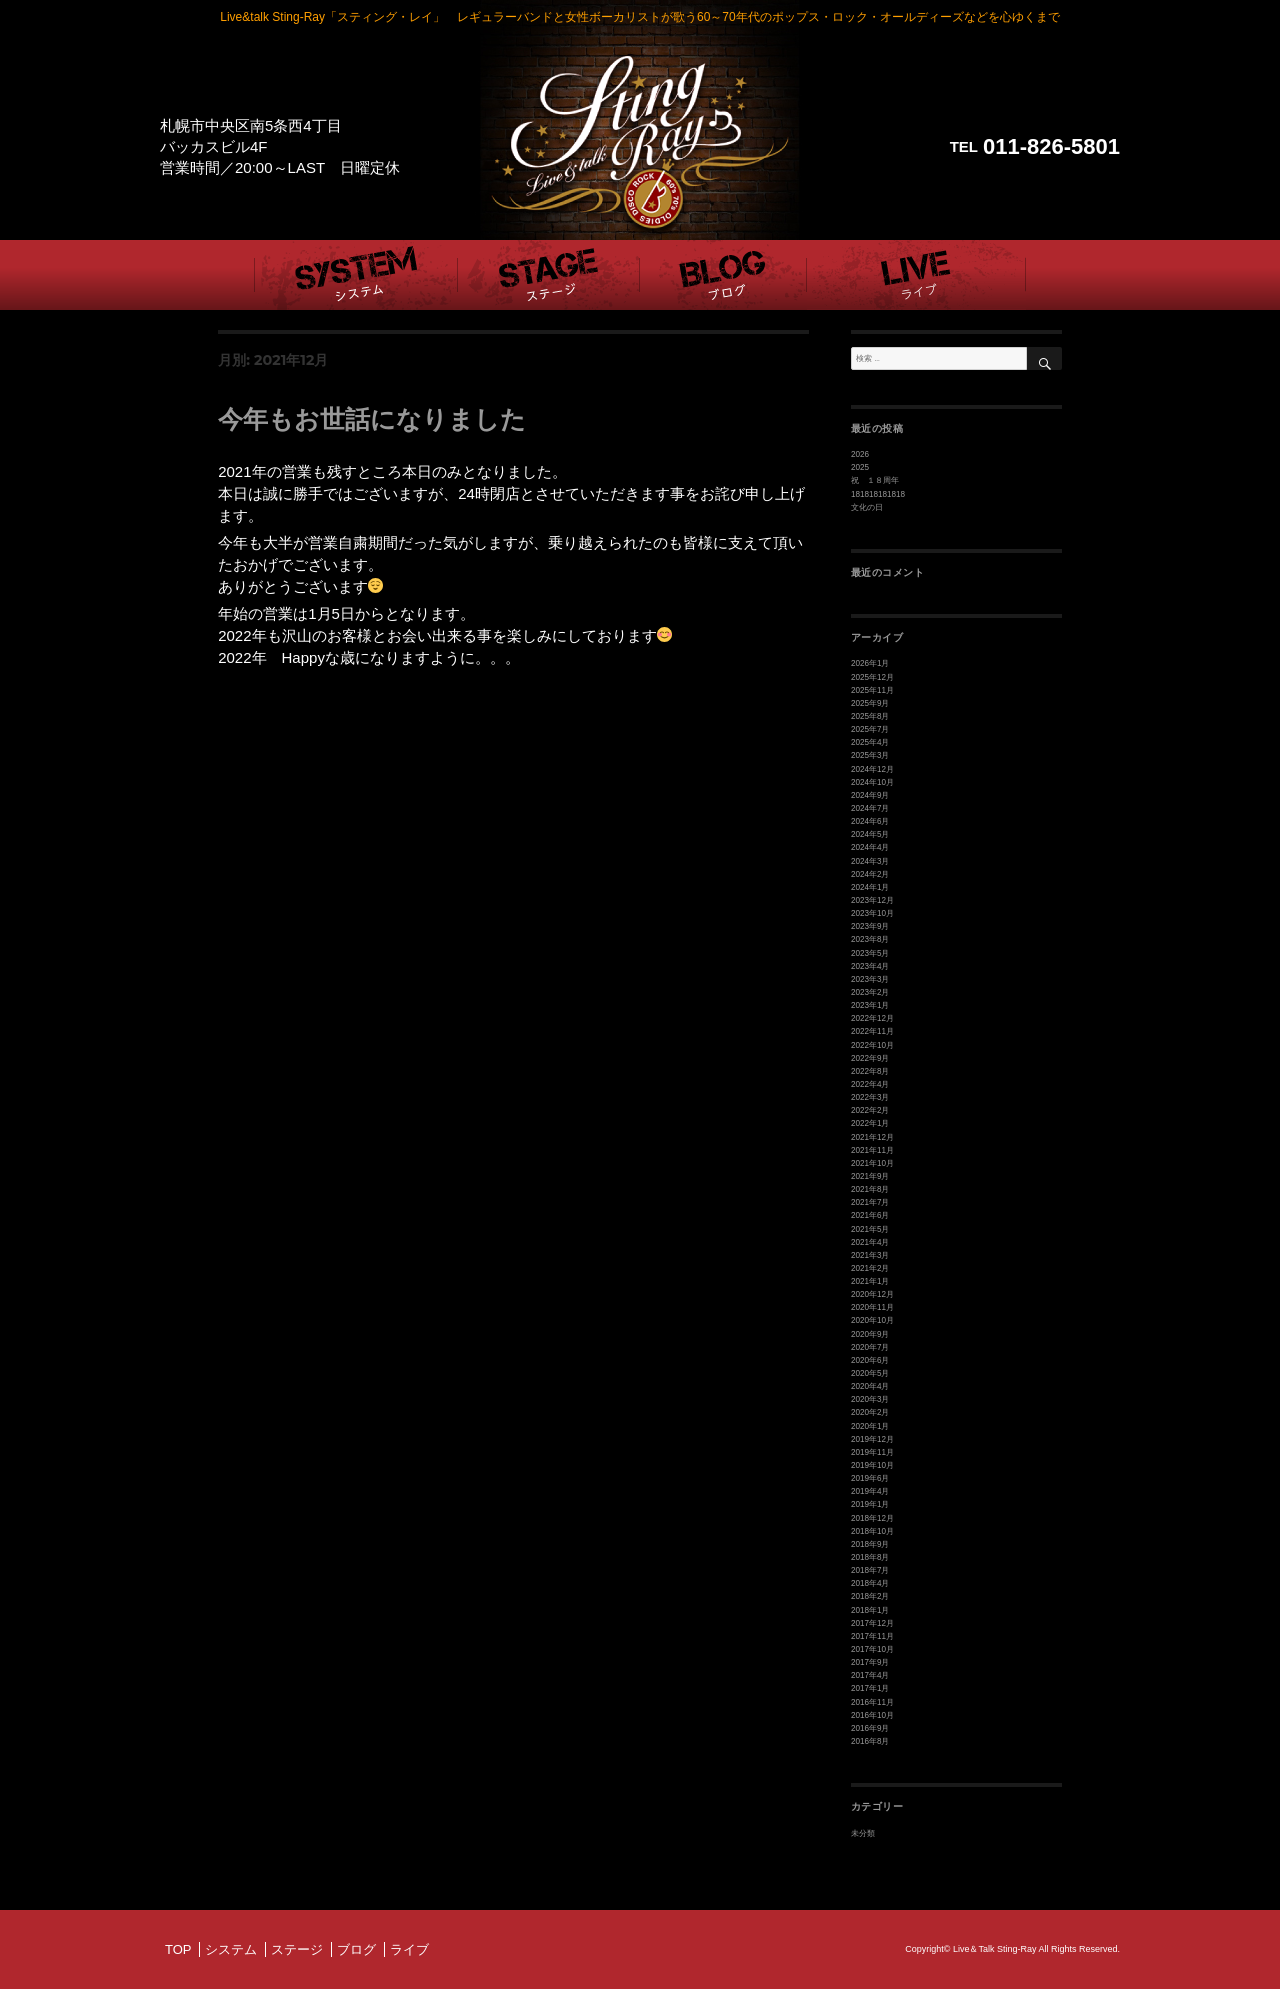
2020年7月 (870, 1346)
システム (231, 1947)
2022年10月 (872, 1044)
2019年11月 (872, 1451)
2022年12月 (872, 1018)
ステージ (297, 1947)
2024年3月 (870, 860)
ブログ (356, 1947)
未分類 (863, 1831)
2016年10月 (872, 1713)
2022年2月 (870, 1110)
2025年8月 (870, 716)
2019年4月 (870, 1490)
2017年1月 (870, 1687)
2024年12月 (872, 768)
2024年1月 (870, 887)
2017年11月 (872, 1635)
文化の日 (867, 507)
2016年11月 (872, 1700)
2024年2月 (870, 873)
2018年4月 (870, 1582)
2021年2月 (870, 1267)
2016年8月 (870, 1740)
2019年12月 (872, 1438)
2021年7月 (870, 1202)
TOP (178, 1947)
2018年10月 (872, 1530)
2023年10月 (872, 913)
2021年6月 (870, 1215)
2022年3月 (870, 1097)
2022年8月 (870, 1070)
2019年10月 (872, 1464)
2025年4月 (870, 742)
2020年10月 (872, 1320)
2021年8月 (870, 1188)
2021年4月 (870, 1241)
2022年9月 (870, 1057)
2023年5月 (870, 952)
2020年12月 (872, 1293)
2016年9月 (870, 1727)
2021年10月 (872, 1162)
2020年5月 (870, 1372)
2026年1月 (870, 663)
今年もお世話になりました (372, 419)
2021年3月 (870, 1254)
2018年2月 (870, 1595)
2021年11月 (872, 1149)
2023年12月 (872, 900)
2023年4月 (870, 965)
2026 (860, 454)
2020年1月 (870, 1425)
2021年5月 (870, 1228)
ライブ (409, 1947)
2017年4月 (870, 1674)
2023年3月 (870, 978)
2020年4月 (870, 1385)
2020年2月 (870, 1412)
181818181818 (878, 494)
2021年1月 (870, 1280)
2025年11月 (872, 690)
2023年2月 (870, 992)
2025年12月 (872, 677)
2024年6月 (870, 821)
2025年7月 (870, 729)
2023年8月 (870, 939)
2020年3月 (870, 1398)
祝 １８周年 (875, 480)
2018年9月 (870, 1543)
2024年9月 (870, 795)
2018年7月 (870, 1569)
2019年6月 (870, 1477)
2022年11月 (872, 1031)
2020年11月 (872, 1307)
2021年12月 (872, 1136)
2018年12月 (872, 1517)
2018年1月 (870, 1608)
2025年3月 (870, 755)
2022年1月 (870, 1123)
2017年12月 (872, 1622)
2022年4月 (870, 1083)
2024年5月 (870, 834)
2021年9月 (870, 1175)
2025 (860, 467)
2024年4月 (870, 847)
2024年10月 (872, 782)
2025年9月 (870, 703)
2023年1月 (870, 1005)
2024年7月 (870, 808)
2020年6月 (870, 1359)
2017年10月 (872, 1648)
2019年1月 (870, 1503)
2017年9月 (870, 1661)
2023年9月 (870, 926)
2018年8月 (870, 1556)
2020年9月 (870, 1333)
